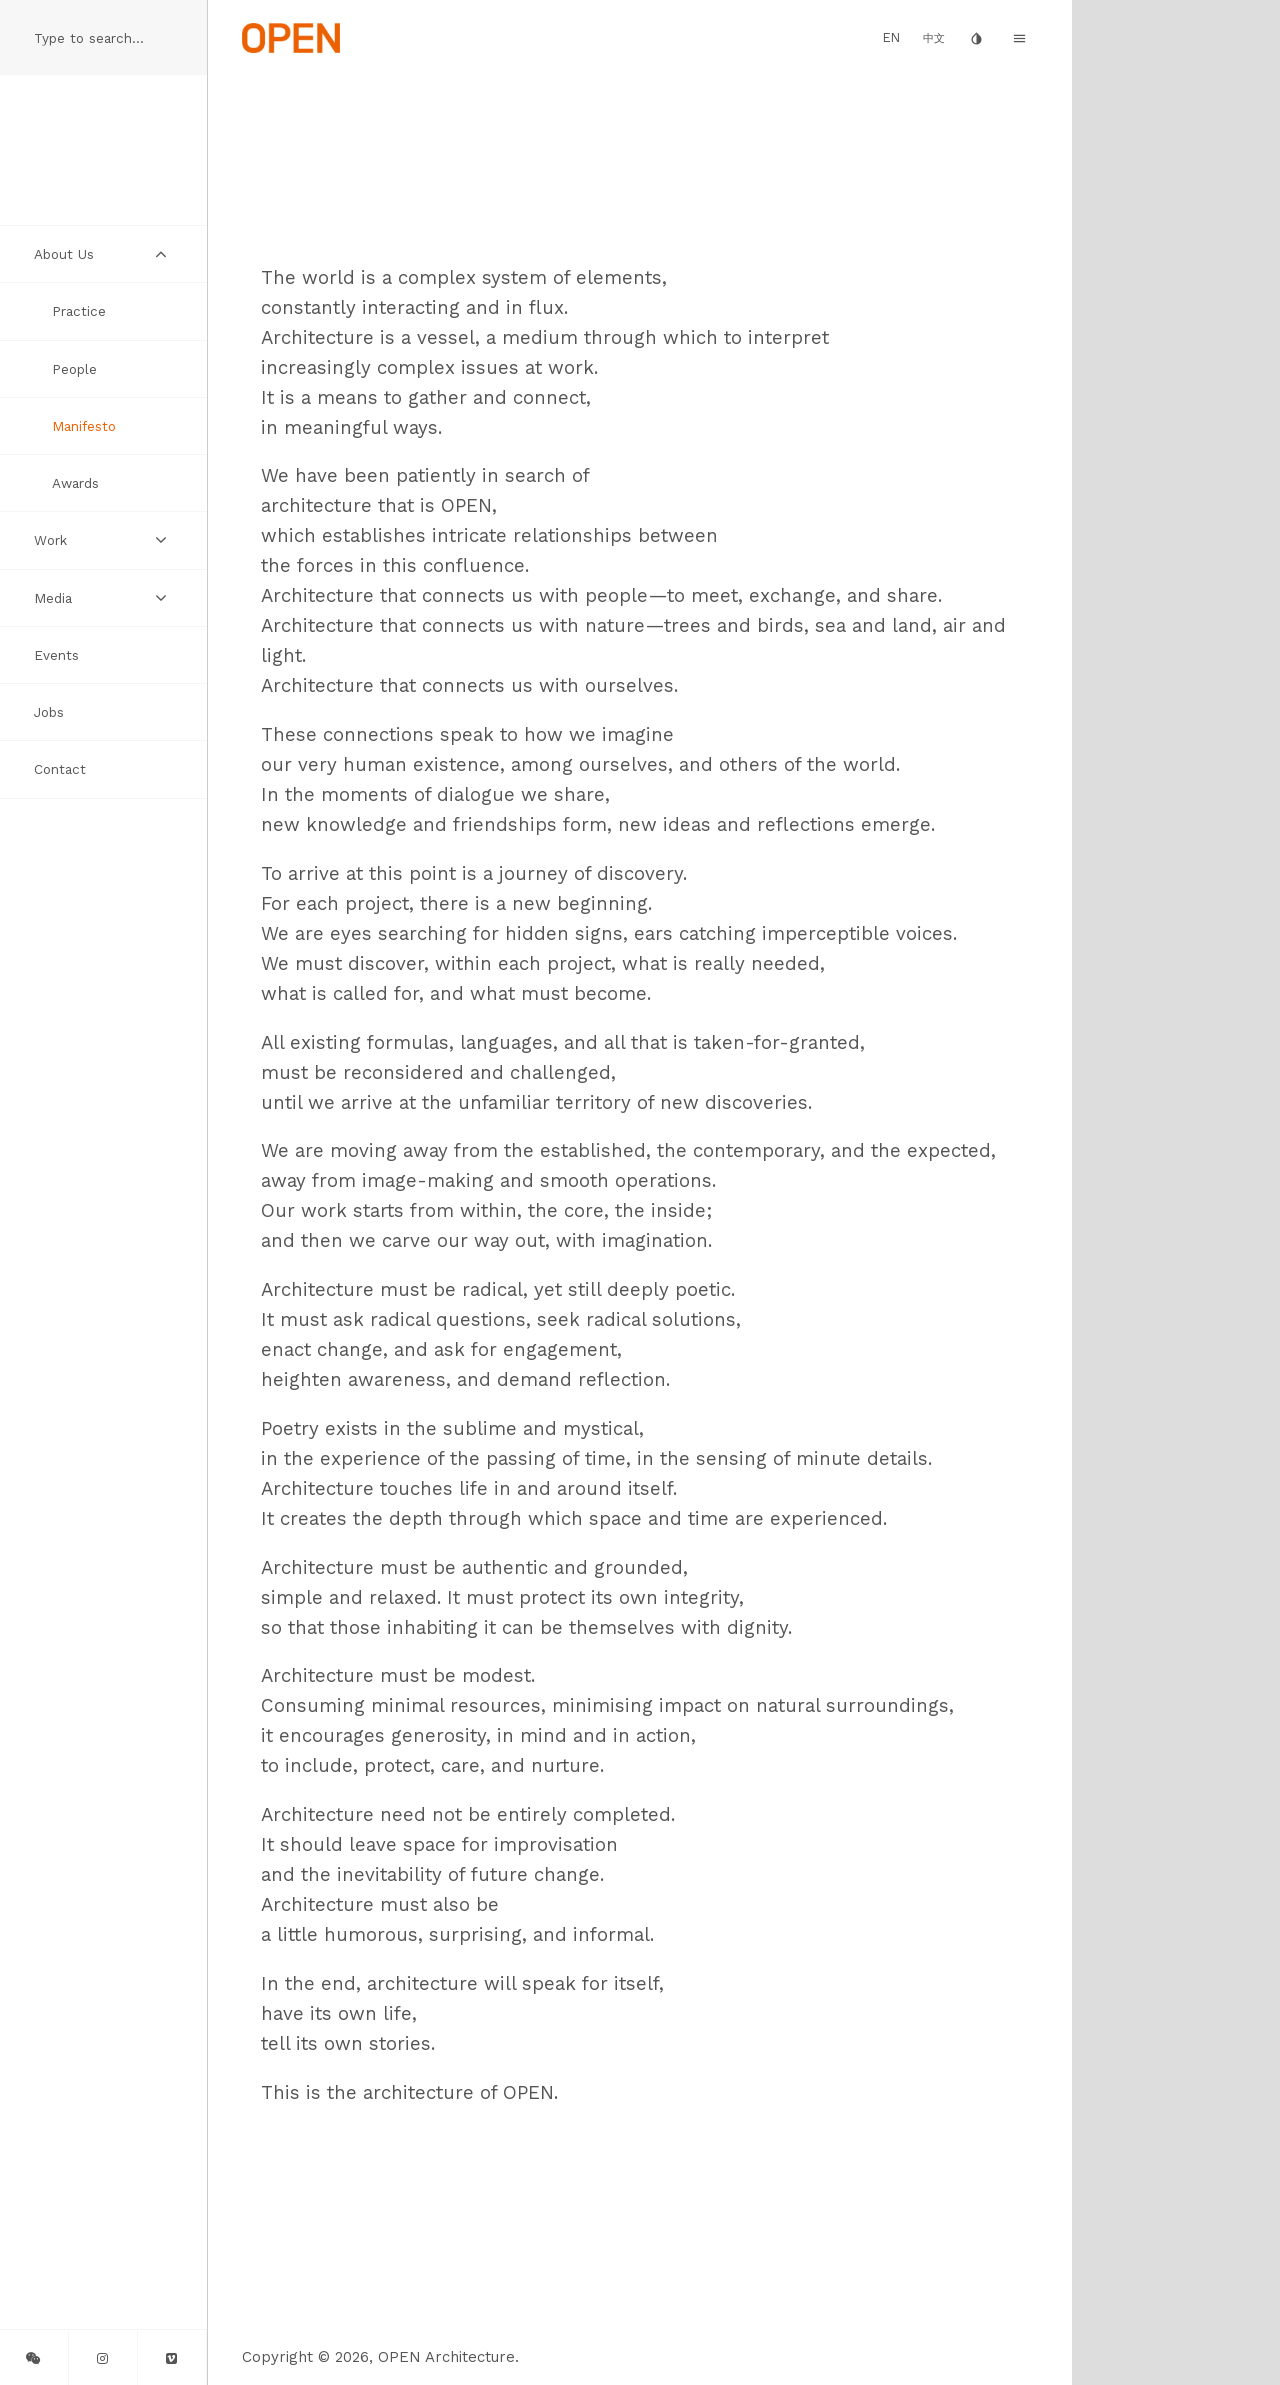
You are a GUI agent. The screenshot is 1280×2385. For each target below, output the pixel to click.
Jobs (49, 712)
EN (891, 37)
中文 (934, 38)
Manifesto (84, 426)
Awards (75, 483)
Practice (79, 311)
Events (56, 655)
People (74, 369)
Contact (60, 769)
